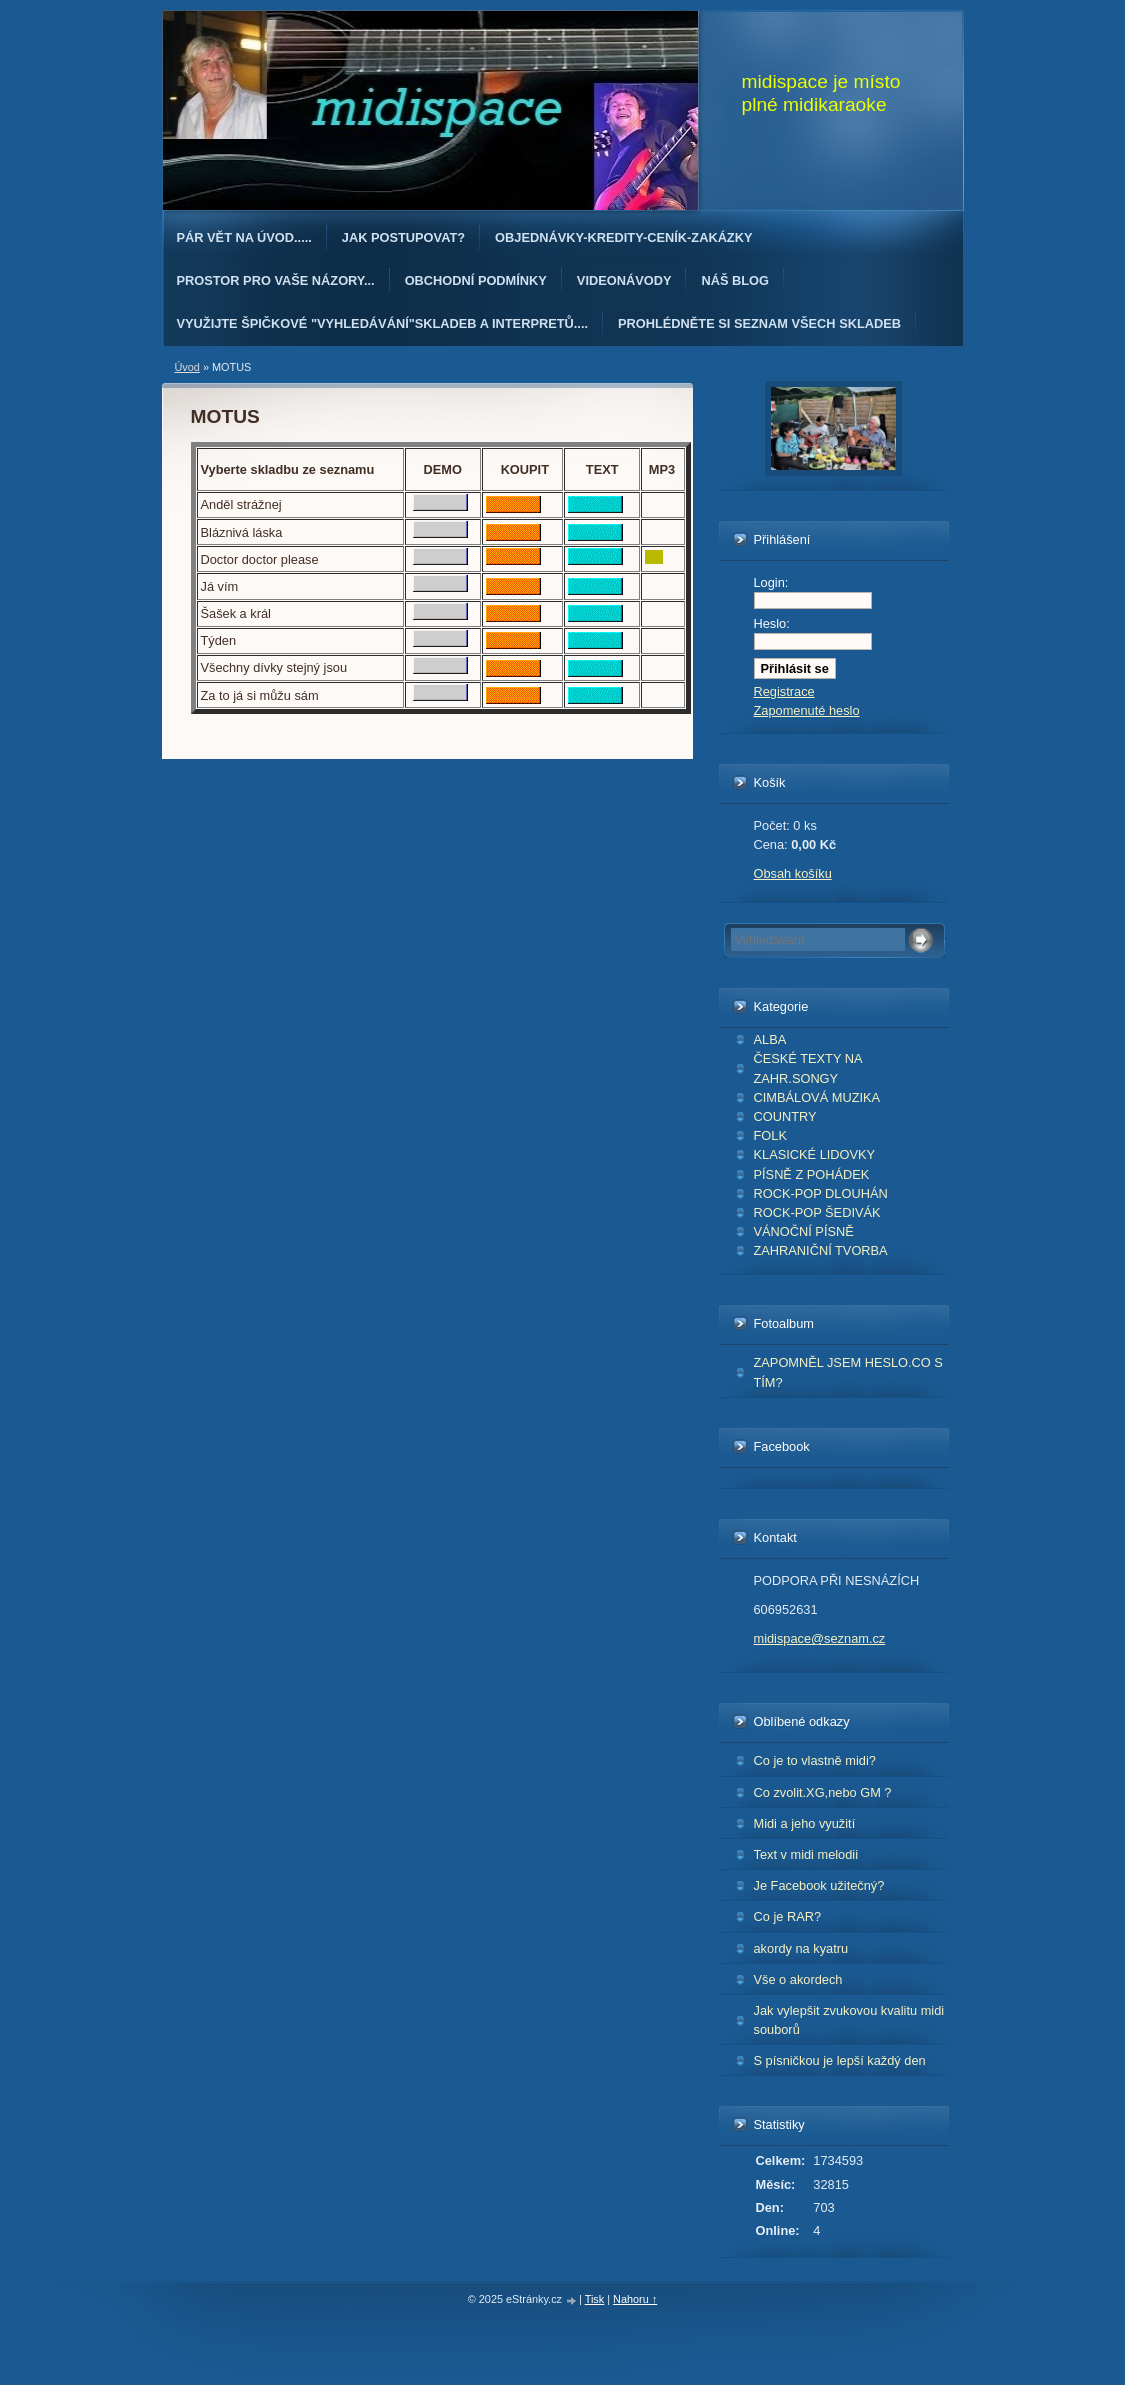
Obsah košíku (793, 873)
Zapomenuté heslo (807, 710)
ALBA (770, 1039)
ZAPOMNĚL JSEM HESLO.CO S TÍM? (848, 1372)
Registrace (784, 691)
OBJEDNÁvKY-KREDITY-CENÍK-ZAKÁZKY (623, 237)
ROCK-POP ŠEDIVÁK (817, 1212)
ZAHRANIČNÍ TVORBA (821, 1250)
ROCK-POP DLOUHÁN (821, 1193)
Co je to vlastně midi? (815, 1760)
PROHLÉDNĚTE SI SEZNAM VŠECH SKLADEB (759, 323)
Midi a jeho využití (805, 1823)
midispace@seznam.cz (820, 1638)
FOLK (770, 1135)
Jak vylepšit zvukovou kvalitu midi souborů (849, 2020)
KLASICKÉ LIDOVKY (815, 1154)
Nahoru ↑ (635, 2299)
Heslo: (772, 623)
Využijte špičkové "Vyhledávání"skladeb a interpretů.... (383, 323)
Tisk (595, 2299)
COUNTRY (785, 1116)
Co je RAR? (788, 1916)
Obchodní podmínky (476, 280)
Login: (771, 582)
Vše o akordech (798, 1979)
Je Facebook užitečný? (819, 1885)
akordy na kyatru (801, 1948)
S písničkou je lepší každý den (840, 2060)
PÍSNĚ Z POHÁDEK (812, 1174)
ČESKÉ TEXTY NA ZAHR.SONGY (808, 1068)
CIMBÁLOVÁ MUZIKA (817, 1097)
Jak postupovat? (403, 237)
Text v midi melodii (806, 1854)
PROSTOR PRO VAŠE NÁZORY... (276, 280)
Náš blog (735, 280)
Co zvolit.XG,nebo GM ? (823, 1792)
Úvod (187, 367)
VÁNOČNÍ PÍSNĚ (804, 1231)
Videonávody (624, 280)
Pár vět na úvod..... (244, 237)
